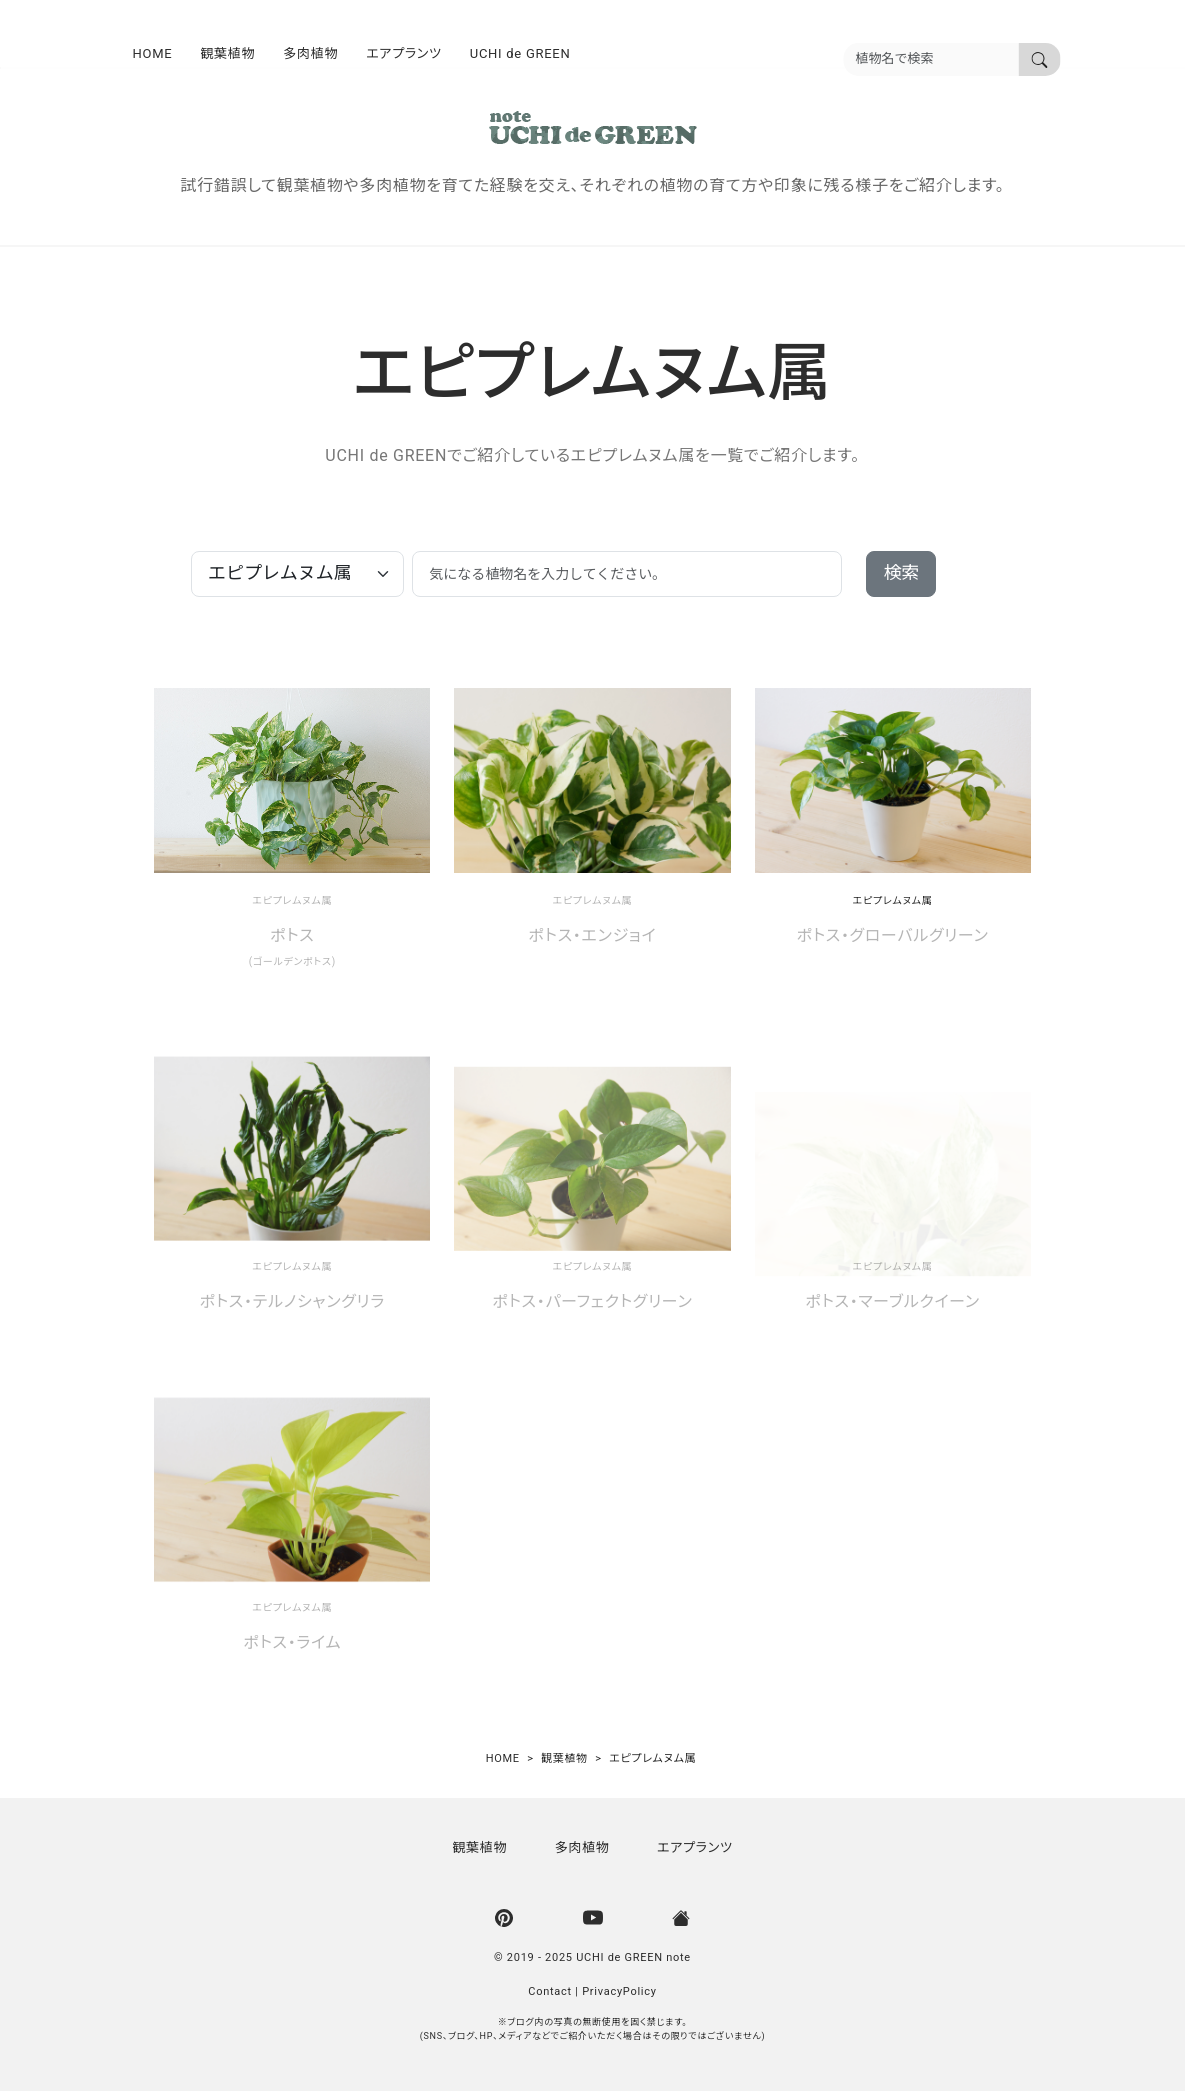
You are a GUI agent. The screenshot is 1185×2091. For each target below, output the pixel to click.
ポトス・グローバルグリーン (893, 936)
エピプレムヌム (286, 901)
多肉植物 (310, 53)
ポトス (292, 936)
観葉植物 (227, 53)
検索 (901, 573)
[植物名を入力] (931, 59)
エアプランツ (404, 53)
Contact (550, 1991)
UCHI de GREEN (520, 53)
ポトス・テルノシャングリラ (292, 1302)
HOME (153, 53)
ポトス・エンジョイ (593, 936)
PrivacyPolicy (619, 1991)
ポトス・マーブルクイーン (892, 1302)
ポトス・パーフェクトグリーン (592, 1302)
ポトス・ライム (292, 1643)
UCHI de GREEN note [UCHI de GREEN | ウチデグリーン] (633, 1957)
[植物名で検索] (1040, 59)
